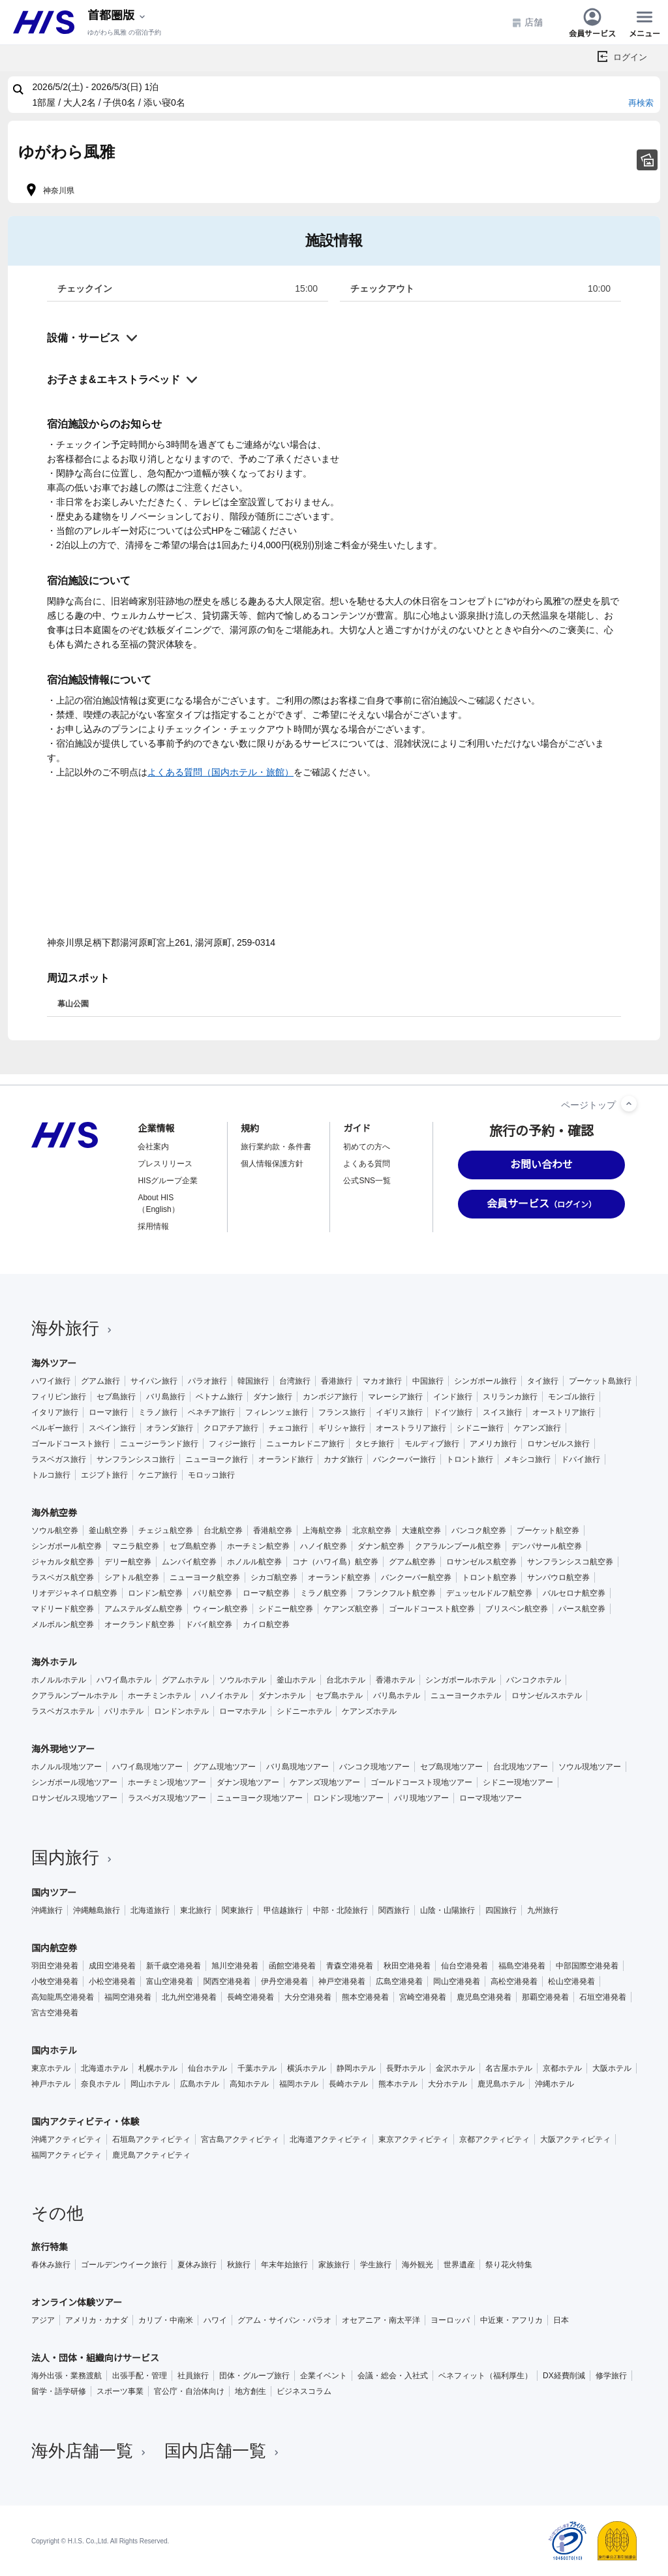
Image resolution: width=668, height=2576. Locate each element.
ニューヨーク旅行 (216, 1459)
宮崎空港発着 (422, 1997)
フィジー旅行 (232, 1443)
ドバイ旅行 (580, 1459)
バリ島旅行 (165, 1396)
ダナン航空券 (380, 1546)
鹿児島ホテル (501, 2083)
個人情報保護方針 (272, 1163)
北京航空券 (371, 1530)
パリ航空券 (212, 1593)
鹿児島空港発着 (484, 1997)
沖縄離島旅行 (96, 1910)
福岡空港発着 (127, 1997)
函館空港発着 (292, 1965)
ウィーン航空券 (220, 1608)
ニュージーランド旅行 (159, 1443)
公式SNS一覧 (367, 1180)
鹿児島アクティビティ (151, 2155)
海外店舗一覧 (90, 2450)
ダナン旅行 (272, 1396)
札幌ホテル (157, 2068)
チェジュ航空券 (165, 1530)
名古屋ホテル (508, 2068)
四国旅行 (501, 1910)
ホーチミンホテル (159, 1695)
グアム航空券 (412, 1561)
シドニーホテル (304, 1711)
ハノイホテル (224, 1695)
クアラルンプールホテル (74, 1695)
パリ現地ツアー (421, 1798)
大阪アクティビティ (575, 2139)
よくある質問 (366, 1163)
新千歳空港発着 (173, 1965)
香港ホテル (395, 1679)
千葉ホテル (257, 2068)
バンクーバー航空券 (416, 1577)
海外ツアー (53, 1363)
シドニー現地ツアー (518, 1782)
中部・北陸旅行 (340, 1910)
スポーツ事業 (120, 2391)
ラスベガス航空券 (62, 1577)
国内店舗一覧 (223, 2450)
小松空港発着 (112, 1981)
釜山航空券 (108, 1530)
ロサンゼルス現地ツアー (74, 1798)
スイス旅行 (502, 1412)
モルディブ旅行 (431, 1443)
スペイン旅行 (112, 1428)
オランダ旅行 (169, 1428)
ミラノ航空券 (323, 1593)
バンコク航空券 (478, 1530)
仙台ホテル (207, 2068)
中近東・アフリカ (511, 2320)
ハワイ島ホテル (124, 1679)
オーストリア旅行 (563, 1412)
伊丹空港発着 (284, 1981)
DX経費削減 (564, 2375)
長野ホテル (405, 2068)
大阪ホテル (611, 2068)
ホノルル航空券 (254, 1561)
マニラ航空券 (135, 1546)
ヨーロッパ (450, 2320)
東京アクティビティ (413, 2139)
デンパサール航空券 (546, 1546)
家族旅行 (334, 2264)
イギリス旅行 (399, 1412)
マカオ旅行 (382, 1381)
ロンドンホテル (181, 1711)
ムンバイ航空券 (189, 1561)
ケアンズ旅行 (537, 1428)
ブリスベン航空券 (516, 1608)
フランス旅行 (341, 1412)
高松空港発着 (514, 1981)
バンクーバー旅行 (404, 1459)
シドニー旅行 (480, 1428)
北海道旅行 (150, 1910)
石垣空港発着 (602, 1997)
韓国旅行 (253, 1381)
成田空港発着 (112, 1965)
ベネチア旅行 (211, 1412)
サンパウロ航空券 (558, 1577)
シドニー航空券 (285, 1608)
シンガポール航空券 (66, 1546)
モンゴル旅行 (571, 1396)
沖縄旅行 (47, 1910)
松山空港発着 (571, 1981)
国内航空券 (54, 1948)
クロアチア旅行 (231, 1428)
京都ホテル (562, 2068)
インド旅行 (452, 1396)
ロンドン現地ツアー (348, 1798)
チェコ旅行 (288, 1428)
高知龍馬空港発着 (62, 1997)
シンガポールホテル (460, 1679)
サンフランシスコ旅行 (136, 1459)
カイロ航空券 (266, 1624)
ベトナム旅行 (219, 1396)
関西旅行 (394, 1910)
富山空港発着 (169, 1981)
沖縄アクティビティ (66, 2139)
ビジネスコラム (304, 2391)
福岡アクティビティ (66, 2155)
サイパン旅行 (153, 1381)
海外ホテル (54, 1662)
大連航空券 (421, 1530)
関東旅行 (237, 1910)
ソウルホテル (242, 1679)
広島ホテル (199, 2083)
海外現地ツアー (63, 1749)
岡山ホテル (150, 2083)
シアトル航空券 (131, 1577)
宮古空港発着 (54, 2012)
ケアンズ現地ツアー (325, 1782)
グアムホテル (185, 1679)
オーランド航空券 (339, 1577)
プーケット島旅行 (600, 1381)
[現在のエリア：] (117, 16)
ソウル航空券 (54, 1530)
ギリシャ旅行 (341, 1428)
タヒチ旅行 (374, 1443)
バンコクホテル (533, 1679)
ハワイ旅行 (50, 1381)
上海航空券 (322, 1530)
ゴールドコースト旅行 (70, 1443)
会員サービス (592, 22)
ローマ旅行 (108, 1412)
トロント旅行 (469, 1459)
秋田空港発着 (407, 1965)
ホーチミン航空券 (258, 1546)
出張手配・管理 (139, 2375)
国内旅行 (73, 1857)
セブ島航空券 (193, 1546)
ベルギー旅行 (54, 1428)
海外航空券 (54, 1513)
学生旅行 (375, 2264)
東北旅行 (195, 1910)
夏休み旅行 (197, 2264)
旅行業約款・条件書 (276, 1146)
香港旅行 (336, 1381)
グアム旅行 (100, 1381)
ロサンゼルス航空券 (481, 1561)
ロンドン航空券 (155, 1593)
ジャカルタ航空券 (62, 1561)
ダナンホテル (281, 1695)
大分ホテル (447, 2083)
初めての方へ (366, 1146)
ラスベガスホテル (62, 1711)
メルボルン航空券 (62, 1624)
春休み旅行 (50, 2264)
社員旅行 (193, 2375)
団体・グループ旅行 (254, 2375)
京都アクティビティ (494, 2139)
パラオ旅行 (207, 1381)
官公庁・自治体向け (189, 2391)
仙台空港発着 (464, 1965)
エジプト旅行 (104, 1475)
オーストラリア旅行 (411, 1428)
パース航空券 (581, 1608)
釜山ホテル (296, 1679)
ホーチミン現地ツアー (167, 1782)
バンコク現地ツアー (374, 1766)
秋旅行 (238, 2264)
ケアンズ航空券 (351, 1608)
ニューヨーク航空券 (205, 1577)
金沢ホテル (455, 2068)
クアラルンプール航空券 (458, 1546)
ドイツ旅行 (452, 1412)
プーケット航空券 (548, 1530)
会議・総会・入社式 (392, 2375)
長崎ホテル (348, 2083)
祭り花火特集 (508, 2264)
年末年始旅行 (284, 2264)
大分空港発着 (307, 1997)
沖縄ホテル (554, 2083)
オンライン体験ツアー (76, 2302)
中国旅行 (428, 1381)
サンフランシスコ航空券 (570, 1561)
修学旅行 (611, 2375)
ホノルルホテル (58, 1679)
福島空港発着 (521, 1965)
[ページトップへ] (629, 1103)
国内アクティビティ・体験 (85, 2122)
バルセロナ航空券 (574, 1593)
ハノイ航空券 (323, 1546)
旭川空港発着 (234, 1965)
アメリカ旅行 (493, 1443)
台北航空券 (223, 1530)
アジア (43, 2320)
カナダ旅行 (343, 1459)
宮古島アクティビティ (240, 2139)
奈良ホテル (100, 2083)
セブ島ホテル (339, 1695)
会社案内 (153, 1146)
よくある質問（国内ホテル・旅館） (220, 772)
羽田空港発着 (54, 1965)
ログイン (630, 57)
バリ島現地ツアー (297, 1766)
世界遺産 (459, 2264)
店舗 (527, 22)
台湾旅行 (295, 1381)
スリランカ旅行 (510, 1396)
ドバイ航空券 (208, 1624)
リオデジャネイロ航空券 (74, 1593)
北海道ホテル (104, 2068)
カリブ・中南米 (165, 2320)
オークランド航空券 (139, 1624)
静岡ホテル (356, 2068)
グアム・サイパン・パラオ (284, 2320)
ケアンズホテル (369, 1711)
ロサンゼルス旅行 (558, 1443)
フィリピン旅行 (58, 1396)
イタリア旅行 (54, 1412)
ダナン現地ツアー (248, 1782)
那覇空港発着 (545, 1997)
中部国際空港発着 (587, 1965)
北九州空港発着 (189, 1997)
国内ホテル (54, 2050)
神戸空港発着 (341, 1981)
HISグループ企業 (168, 1180)
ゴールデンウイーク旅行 (124, 2264)
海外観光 (417, 2264)
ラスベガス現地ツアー (167, 1798)
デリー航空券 (127, 1561)
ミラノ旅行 (157, 1412)
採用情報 (153, 1226)
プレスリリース (165, 1163)
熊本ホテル (398, 2083)
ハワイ (215, 2320)
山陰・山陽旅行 (447, 1910)
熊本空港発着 (365, 1997)
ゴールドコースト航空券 (432, 1608)
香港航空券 (272, 1530)
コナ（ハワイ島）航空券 (335, 1561)
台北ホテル (345, 1679)
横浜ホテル (306, 2068)
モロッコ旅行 (211, 1475)
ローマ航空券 (266, 1593)
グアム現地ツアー (224, 1766)
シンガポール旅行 (485, 1381)
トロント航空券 (489, 1577)
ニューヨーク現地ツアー (260, 1798)
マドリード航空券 (62, 1608)
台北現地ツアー (520, 1766)
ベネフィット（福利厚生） (485, 2375)
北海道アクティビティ (329, 2139)
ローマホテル (242, 1711)
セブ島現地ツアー (451, 1766)
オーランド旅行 (285, 1459)
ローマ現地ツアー (490, 1798)
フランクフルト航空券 (396, 1593)
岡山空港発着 (456, 1981)
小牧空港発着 (54, 1981)
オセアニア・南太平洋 (381, 2320)
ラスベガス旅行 (58, 1459)
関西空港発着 (227, 1981)
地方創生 (250, 2391)
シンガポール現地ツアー (74, 1782)
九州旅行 (542, 1910)
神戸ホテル (50, 2083)
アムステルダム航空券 (143, 1608)
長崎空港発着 (250, 1997)
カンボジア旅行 (330, 1396)
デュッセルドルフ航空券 (489, 1593)
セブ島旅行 (116, 1396)
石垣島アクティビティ (151, 2139)
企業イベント (323, 2375)
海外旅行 (73, 1328)
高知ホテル (249, 2083)
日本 (561, 2320)
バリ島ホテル (396, 1695)
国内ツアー (53, 1892)
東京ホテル (50, 2068)
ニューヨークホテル (466, 1695)
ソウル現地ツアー (589, 1766)
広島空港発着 (399, 1981)
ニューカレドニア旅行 (305, 1443)
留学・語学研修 (58, 2391)
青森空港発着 (349, 1965)
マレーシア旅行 (395, 1396)
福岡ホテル (298, 2083)
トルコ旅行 (50, 1475)
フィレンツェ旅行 (276, 1412)
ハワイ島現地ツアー (147, 1766)
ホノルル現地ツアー (66, 1766)
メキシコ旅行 (527, 1459)
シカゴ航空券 (273, 1577)
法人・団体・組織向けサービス (95, 2358)
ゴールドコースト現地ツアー (421, 1782)
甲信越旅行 (283, 1910)
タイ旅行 (542, 1381)
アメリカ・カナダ (96, 2320)
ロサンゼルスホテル (546, 1695)
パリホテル (124, 1711)
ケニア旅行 (157, 1475)
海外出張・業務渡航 (66, 2375)
